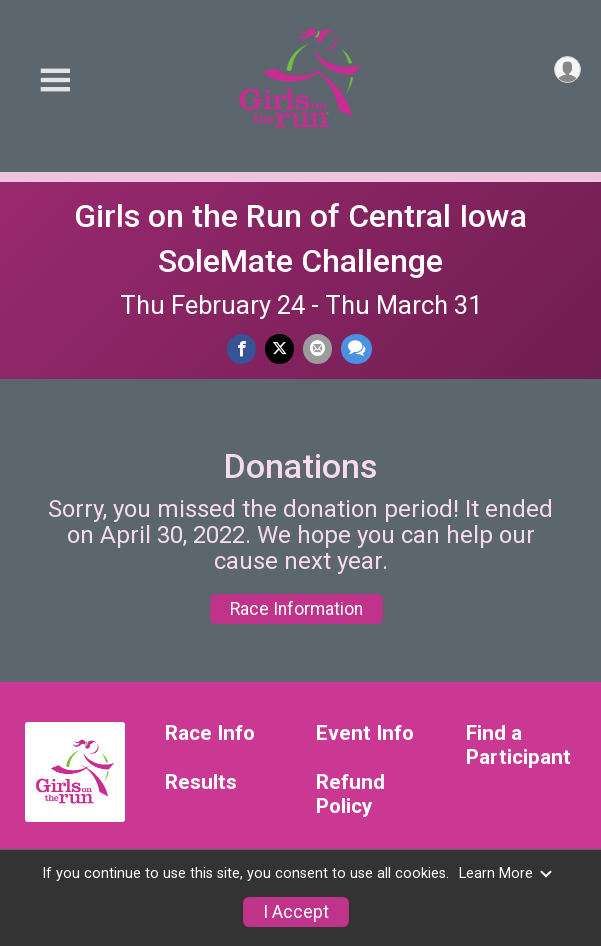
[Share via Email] (317, 348)
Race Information (296, 609)
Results (201, 782)
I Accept (296, 912)
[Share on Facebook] (241, 348)
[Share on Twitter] (279, 348)
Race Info (210, 733)
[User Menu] (567, 69)
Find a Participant (518, 745)
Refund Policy (350, 794)
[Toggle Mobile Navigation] (55, 80)
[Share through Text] (356, 348)
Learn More (506, 873)
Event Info (365, 733)
